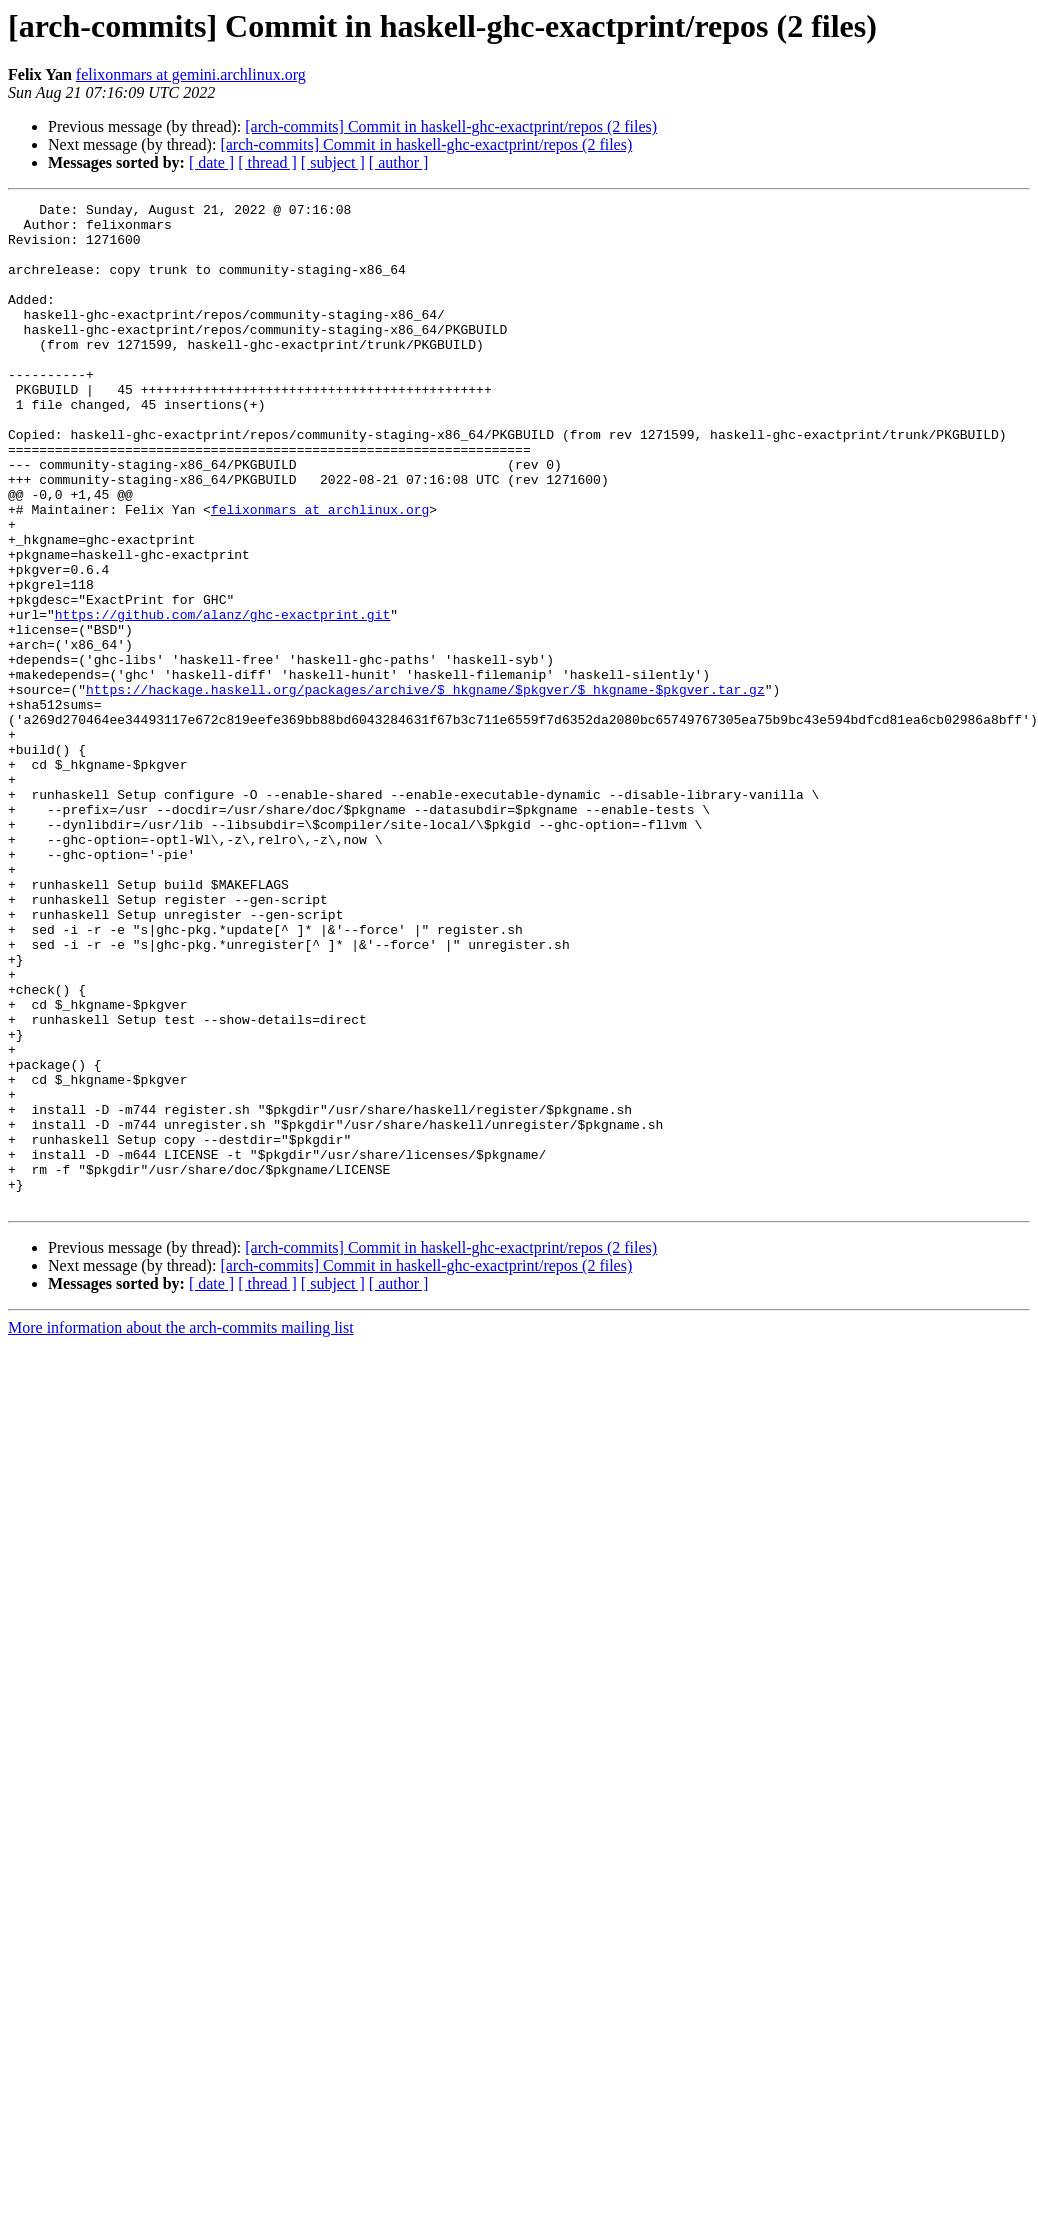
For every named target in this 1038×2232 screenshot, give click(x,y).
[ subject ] (333, 162)
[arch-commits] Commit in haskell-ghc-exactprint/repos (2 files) (451, 126)
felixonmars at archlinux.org (320, 572)
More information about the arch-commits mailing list (181, 1528)
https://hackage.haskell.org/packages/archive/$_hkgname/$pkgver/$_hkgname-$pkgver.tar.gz (425, 788)
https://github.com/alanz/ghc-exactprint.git (222, 698)
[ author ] (399, 162)
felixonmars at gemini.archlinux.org (191, 74)
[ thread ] (267, 162)
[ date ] (211, 162)
